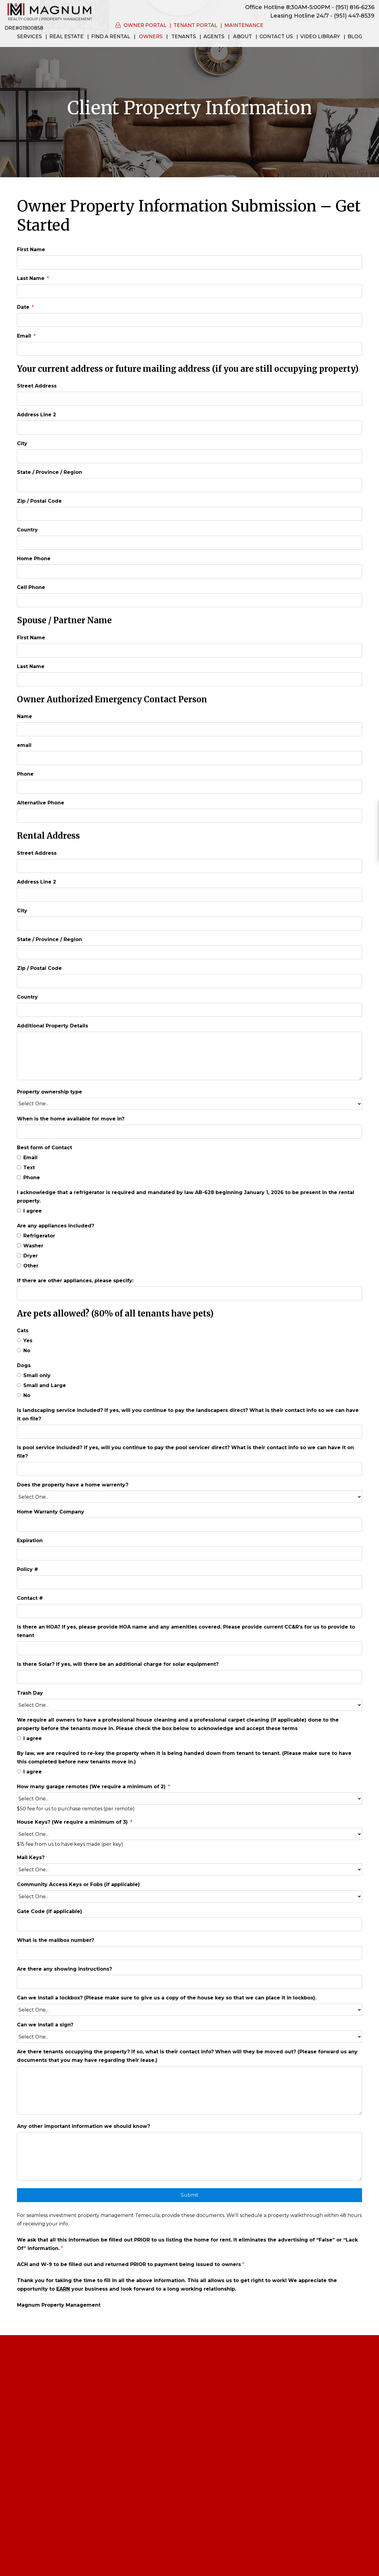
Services (29, 36)
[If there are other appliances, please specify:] (189, 1293)
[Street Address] (189, 399)
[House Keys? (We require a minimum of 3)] (189, 1834)
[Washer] (19, 1245)
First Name (31, 249)
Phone (25, 774)
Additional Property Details (52, 1026)
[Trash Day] (189, 1705)
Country (27, 530)
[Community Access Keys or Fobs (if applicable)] (189, 1896)
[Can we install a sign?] (189, 2037)
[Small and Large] (19, 1385)
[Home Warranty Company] (189, 1525)
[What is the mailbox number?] (189, 1953)
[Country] (189, 543)
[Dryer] (19, 1255)
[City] (189, 456)
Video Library (320, 36)
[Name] (189, 729)
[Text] (19, 1167)
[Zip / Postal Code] (189, 514)
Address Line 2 (36, 415)
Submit (190, 2195)
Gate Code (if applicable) (49, 1911)
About (242, 36)
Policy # (27, 1569)
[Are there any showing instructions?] (189, 1982)
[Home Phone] (189, 571)
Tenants (183, 36)
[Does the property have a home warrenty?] (189, 1497)
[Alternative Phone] (189, 816)
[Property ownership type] (189, 1104)
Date (23, 307)
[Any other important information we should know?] (189, 2156)
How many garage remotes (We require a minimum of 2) (91, 1786)
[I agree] (19, 1211)
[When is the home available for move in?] (189, 1132)
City (22, 443)
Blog (355, 36)
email (24, 745)
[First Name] (189, 262)
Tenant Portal (195, 25)
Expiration (30, 1540)
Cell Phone (31, 587)
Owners (151, 36)
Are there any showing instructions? (64, 1969)
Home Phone (34, 558)
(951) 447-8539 (354, 15)
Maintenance (243, 25)
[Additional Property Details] (189, 1056)
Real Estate (66, 36)
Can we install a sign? (45, 2025)
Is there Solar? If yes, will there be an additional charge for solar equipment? (118, 1664)
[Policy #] (189, 1582)
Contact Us (276, 36)
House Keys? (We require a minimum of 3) (72, 1822)
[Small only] (19, 1375)
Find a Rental (110, 36)
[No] (19, 1350)
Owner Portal (145, 25)
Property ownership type (49, 1092)
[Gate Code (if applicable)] (189, 1924)
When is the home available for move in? (70, 1119)
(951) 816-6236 (354, 7)
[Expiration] (189, 1553)
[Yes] (19, 1340)
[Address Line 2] (189, 427)
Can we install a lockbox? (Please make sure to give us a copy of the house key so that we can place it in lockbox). (166, 1998)
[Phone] (189, 787)
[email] (189, 758)
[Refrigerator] (19, 1235)
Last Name (30, 278)
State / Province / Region (49, 472)
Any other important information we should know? (83, 2126)
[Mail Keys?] (189, 1869)
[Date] (189, 320)
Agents (213, 36)
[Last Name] (189, 291)
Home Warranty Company (50, 1512)
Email (24, 336)
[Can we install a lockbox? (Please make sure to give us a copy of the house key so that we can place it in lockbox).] (189, 2010)
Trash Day (30, 1693)
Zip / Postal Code (39, 501)
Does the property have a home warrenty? (72, 1485)
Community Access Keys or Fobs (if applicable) (78, 1884)
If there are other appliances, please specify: (75, 1280)
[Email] (189, 349)
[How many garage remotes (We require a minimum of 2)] (189, 1798)
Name (24, 716)
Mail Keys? (30, 1857)
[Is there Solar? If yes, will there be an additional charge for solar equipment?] (189, 1677)
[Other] (19, 1265)
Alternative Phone (40, 803)
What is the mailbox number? (55, 1940)
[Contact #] (189, 1611)
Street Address (37, 386)
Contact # (30, 1598)
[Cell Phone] (189, 600)
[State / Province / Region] (189, 485)
